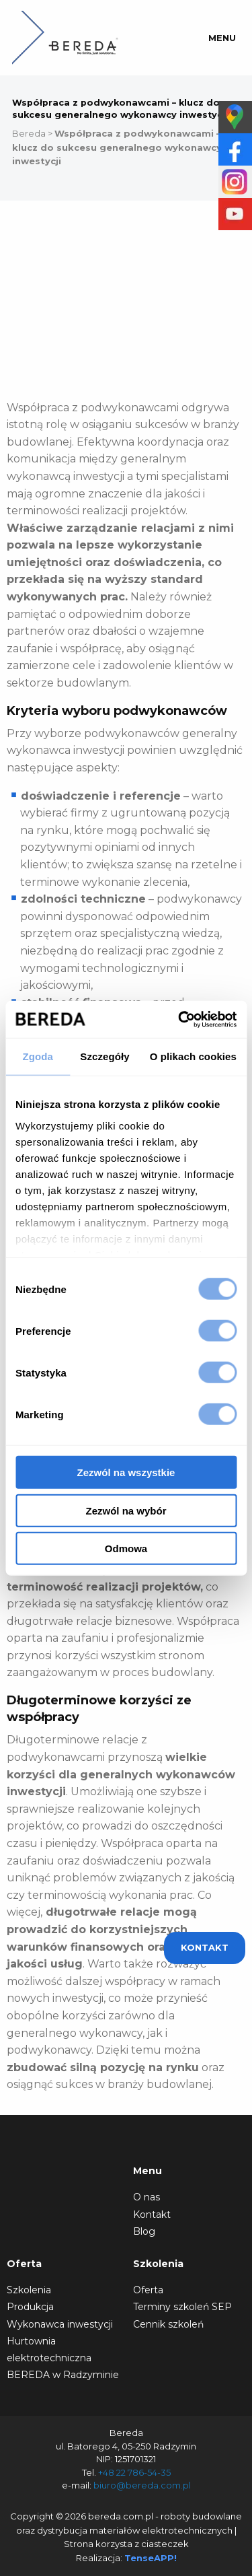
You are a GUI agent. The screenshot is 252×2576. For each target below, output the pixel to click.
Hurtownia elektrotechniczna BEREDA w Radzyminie (63, 2358)
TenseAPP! (150, 2557)
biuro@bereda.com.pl (142, 2485)
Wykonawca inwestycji (60, 2324)
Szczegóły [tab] (104, 1056)
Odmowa (126, 1548)
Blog (144, 2231)
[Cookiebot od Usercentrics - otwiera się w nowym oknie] (179, 1019)
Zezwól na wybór (125, 1510)
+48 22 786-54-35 (134, 2472)
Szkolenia (29, 2290)
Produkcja (30, 2307)
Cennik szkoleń (168, 2324)
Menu (222, 37)
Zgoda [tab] (37, 1056)
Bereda (29, 133)
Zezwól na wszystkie (126, 1472)
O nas (146, 2197)
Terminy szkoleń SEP (182, 2307)
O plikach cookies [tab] (193, 1056)
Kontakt (152, 2214)
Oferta (148, 2290)
